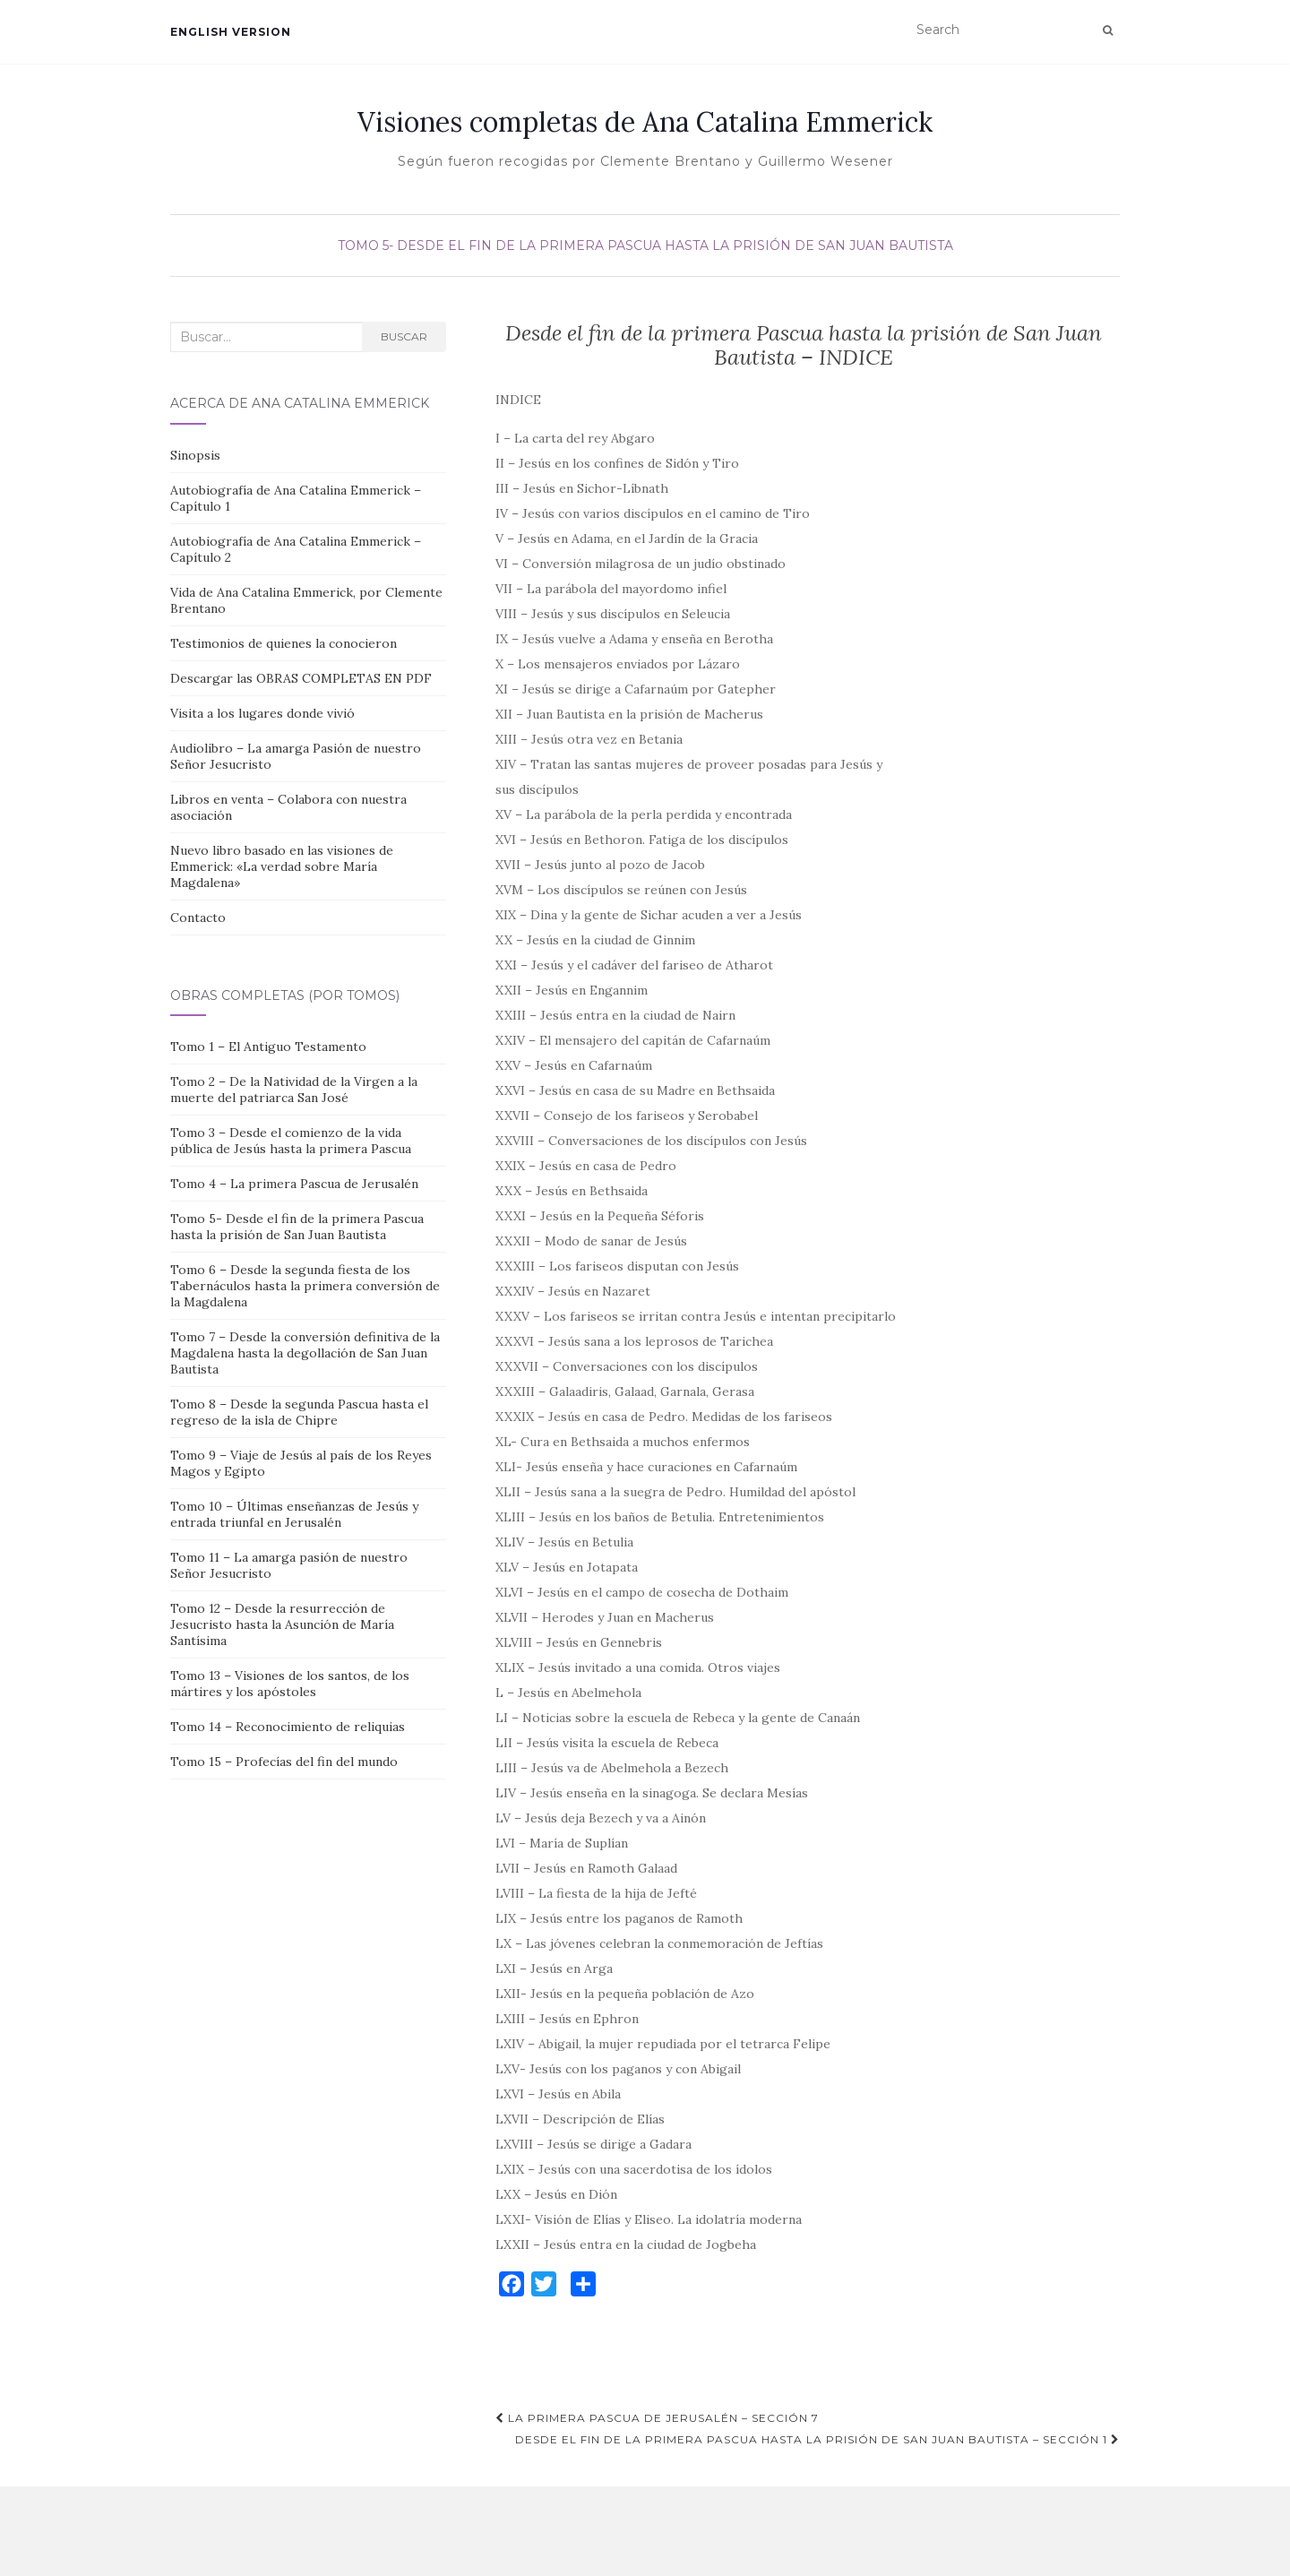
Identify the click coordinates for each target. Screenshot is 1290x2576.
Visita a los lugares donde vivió (262, 713)
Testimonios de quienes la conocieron (283, 643)
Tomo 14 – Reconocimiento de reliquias (287, 1727)
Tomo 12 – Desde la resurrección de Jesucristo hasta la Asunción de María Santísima (282, 1624)
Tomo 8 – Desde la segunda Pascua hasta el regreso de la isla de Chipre (299, 1412)
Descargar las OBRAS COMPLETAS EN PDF (301, 678)
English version (230, 32)
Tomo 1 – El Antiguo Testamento (268, 1046)
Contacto (198, 917)
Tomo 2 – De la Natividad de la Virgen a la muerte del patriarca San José (293, 1089)
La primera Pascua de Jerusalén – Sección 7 (657, 2418)
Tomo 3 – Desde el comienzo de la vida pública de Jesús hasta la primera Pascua (290, 1140)
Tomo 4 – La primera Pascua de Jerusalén (294, 1184)
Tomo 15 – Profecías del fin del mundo (284, 1761)
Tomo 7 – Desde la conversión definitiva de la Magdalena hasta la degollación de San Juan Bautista (305, 1353)
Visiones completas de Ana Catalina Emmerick (645, 121)
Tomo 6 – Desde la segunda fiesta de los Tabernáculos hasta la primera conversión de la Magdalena (305, 1286)
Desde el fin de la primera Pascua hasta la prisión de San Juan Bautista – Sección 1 (817, 2439)
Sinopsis (195, 455)
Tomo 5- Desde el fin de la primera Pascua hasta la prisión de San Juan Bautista (645, 245)
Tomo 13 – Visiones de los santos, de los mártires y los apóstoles (289, 1683)
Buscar (404, 336)
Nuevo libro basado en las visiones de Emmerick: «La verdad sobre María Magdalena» (281, 866)
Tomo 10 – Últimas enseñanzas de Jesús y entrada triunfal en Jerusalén (294, 1514)
